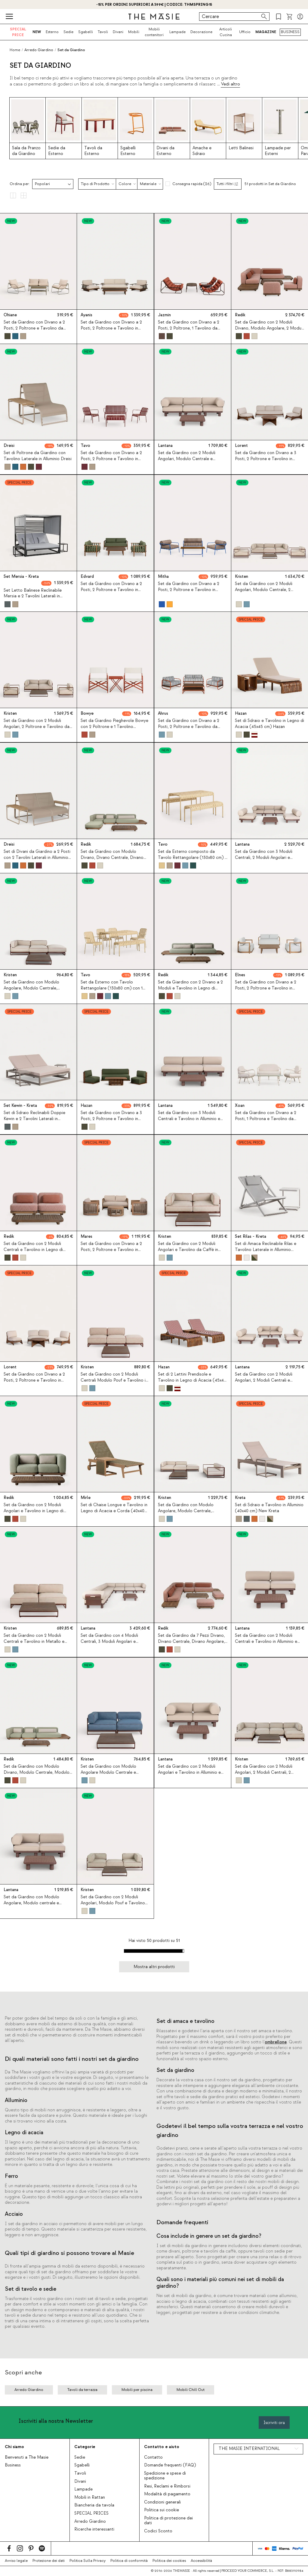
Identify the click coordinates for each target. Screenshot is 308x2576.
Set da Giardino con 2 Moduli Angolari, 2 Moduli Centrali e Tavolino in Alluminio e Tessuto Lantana (264, 1383)
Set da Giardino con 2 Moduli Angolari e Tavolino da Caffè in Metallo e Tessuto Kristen (188, 1249)
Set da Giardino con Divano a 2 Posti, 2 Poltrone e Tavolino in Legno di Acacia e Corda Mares (112, 1249)
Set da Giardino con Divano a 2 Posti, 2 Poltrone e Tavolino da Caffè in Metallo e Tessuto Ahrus (189, 726)
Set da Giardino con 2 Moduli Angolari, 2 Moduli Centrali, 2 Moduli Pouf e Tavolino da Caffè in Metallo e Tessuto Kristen (268, 1775)
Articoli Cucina (225, 32)
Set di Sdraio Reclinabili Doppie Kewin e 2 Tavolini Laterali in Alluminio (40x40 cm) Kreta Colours (38, 1118)
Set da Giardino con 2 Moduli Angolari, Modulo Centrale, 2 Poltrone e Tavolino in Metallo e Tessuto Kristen (266, 592)
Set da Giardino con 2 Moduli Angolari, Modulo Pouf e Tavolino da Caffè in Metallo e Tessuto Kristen (113, 1906)
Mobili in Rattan (89, 2497)
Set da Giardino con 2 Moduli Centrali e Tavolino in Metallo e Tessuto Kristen (34, 1641)
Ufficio (245, 31)
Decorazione (201, 31)
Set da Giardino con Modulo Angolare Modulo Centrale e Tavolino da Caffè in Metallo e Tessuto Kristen (110, 1775)
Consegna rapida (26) (191, 183)
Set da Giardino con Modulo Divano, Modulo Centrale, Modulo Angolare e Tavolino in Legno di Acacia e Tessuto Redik (36, 1775)
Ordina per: (20, 184)
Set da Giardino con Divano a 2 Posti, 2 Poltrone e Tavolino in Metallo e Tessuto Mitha (188, 589)
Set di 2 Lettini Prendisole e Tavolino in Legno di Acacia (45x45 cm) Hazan (192, 1380)
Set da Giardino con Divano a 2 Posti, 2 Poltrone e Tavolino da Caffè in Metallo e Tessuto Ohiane (37, 328)
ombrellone (276, 2042)
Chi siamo (14, 2447)
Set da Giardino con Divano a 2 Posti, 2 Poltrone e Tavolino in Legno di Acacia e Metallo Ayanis (113, 328)
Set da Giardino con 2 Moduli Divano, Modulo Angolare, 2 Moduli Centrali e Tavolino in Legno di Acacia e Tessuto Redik (269, 331)
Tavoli (103, 31)
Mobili (133, 31)
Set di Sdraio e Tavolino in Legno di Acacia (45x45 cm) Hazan (269, 723)
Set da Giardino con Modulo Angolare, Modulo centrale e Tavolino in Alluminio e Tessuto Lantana (33, 1906)
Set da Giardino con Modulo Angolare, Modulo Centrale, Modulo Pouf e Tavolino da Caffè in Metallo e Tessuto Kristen (38, 991)
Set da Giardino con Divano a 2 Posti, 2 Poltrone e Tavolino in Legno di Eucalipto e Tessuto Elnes (269, 988)
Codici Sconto (158, 2531)
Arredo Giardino (90, 2521)
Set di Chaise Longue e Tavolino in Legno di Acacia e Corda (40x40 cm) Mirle (114, 1511)
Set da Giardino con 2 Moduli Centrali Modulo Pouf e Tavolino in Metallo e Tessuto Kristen (114, 1380)
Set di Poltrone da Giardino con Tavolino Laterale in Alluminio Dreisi (38, 456)
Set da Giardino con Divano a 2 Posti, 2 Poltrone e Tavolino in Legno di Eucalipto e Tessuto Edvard (111, 592)
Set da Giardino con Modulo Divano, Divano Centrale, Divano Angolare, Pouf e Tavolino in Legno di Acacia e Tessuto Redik (114, 860)
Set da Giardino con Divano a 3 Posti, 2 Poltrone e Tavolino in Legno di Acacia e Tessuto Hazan (113, 1118)
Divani (118, 31)
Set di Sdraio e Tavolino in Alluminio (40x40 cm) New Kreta (269, 1508)
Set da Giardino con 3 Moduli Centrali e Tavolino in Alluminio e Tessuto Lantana (189, 1118)
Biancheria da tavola (94, 2505)
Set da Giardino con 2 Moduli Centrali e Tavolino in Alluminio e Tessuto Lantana (266, 1641)
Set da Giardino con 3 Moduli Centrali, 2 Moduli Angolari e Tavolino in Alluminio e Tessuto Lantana (264, 860)
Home (15, 50)
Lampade (177, 31)
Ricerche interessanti (94, 2529)
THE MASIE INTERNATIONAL (249, 2448)
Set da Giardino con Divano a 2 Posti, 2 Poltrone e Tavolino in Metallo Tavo (111, 458)
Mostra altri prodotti (154, 1967)
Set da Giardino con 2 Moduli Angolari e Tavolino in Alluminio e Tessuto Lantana (189, 1772)
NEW (36, 31)
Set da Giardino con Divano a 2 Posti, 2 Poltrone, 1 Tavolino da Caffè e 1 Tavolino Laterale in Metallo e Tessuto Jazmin (188, 331)
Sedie (68, 31)
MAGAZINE (265, 31)
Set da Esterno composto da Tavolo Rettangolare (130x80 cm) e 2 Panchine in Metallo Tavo (192, 857)
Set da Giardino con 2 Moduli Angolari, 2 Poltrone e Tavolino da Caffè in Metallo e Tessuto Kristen (37, 726)
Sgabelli (85, 31)
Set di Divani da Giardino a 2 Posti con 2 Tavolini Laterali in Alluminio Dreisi (37, 857)
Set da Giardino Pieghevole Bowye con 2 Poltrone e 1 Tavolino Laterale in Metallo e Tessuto (114, 726)
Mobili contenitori (154, 32)
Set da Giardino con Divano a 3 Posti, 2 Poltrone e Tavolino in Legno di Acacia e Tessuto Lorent (268, 458)
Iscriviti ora (274, 2422)
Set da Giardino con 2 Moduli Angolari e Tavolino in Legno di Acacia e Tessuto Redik (33, 1511)
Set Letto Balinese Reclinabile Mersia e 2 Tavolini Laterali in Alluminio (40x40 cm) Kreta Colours (38, 595)
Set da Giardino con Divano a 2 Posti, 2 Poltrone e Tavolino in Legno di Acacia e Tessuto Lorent (36, 1380)
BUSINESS (290, 31)
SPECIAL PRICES (91, 2513)
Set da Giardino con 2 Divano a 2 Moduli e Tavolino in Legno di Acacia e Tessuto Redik (190, 988)
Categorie (84, 2447)
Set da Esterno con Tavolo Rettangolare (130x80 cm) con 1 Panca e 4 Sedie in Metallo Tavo (112, 988)
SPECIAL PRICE (18, 32)
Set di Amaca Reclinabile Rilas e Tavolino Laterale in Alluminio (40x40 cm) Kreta (265, 1249)
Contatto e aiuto (161, 2447)
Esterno (52, 31)
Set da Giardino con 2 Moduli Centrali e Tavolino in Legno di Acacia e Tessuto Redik (33, 1249)
